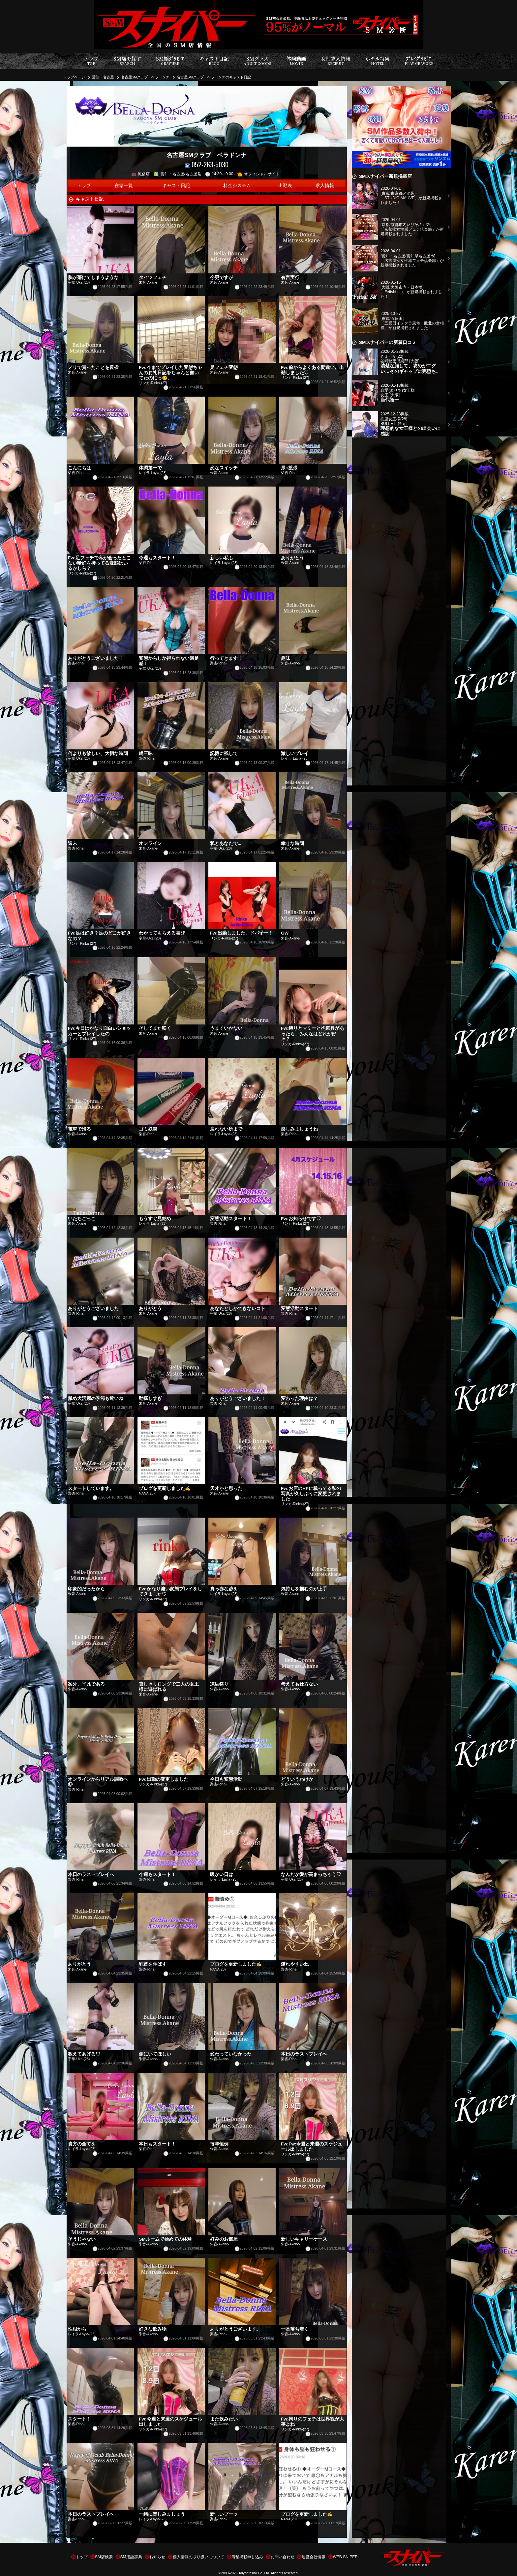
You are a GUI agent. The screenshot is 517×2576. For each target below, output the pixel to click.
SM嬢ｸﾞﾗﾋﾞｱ (170, 61)
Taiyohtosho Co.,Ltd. (254, 2573)
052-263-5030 (206, 164)
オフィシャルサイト (258, 174)
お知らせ (157, 2557)
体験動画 (296, 61)
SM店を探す (127, 61)
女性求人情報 (335, 61)
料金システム (237, 185)
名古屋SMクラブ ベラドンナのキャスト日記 (214, 77)
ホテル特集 (377, 61)
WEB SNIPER (345, 2557)
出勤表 (285, 185)
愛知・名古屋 (103, 77)
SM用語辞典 (131, 2557)
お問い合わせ (282, 2557)
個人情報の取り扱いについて (198, 2557)
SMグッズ (257, 61)
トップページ (74, 77)
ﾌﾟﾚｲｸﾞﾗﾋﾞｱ (419, 61)
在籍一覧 (123, 185)
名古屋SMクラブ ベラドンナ (145, 77)
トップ (91, 61)
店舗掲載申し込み (247, 2557)
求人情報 (325, 185)
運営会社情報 (313, 2557)
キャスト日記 (214, 61)
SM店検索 (104, 2557)
